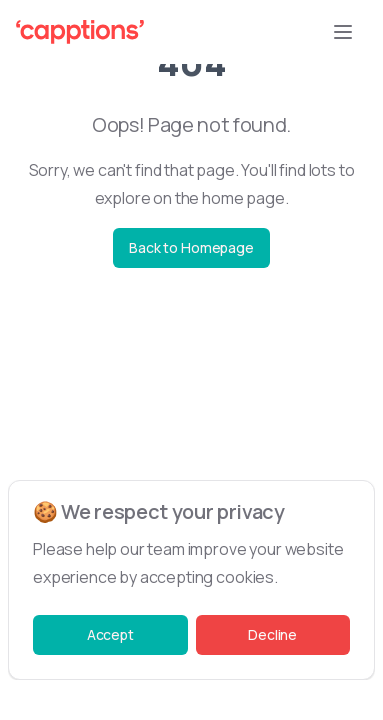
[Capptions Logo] (80, 31)
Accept (110, 634)
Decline (272, 634)
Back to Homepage (191, 247)
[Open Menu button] (343, 32)
